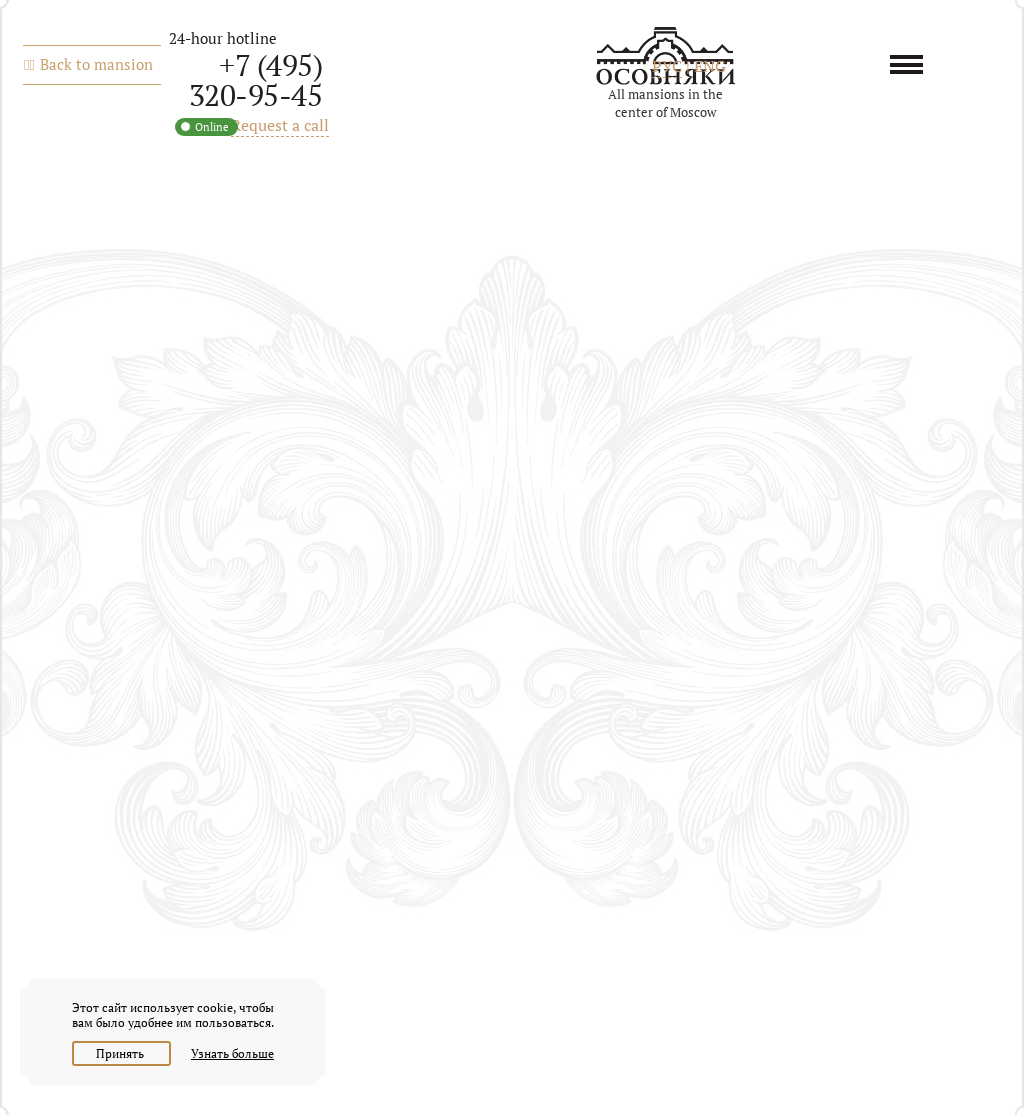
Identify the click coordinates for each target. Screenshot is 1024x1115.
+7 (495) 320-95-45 (256, 80)
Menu (913, 64)
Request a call (280, 125)
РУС (667, 66)
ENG (710, 66)
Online (212, 127)
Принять (121, 1053)
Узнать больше (232, 1053)
